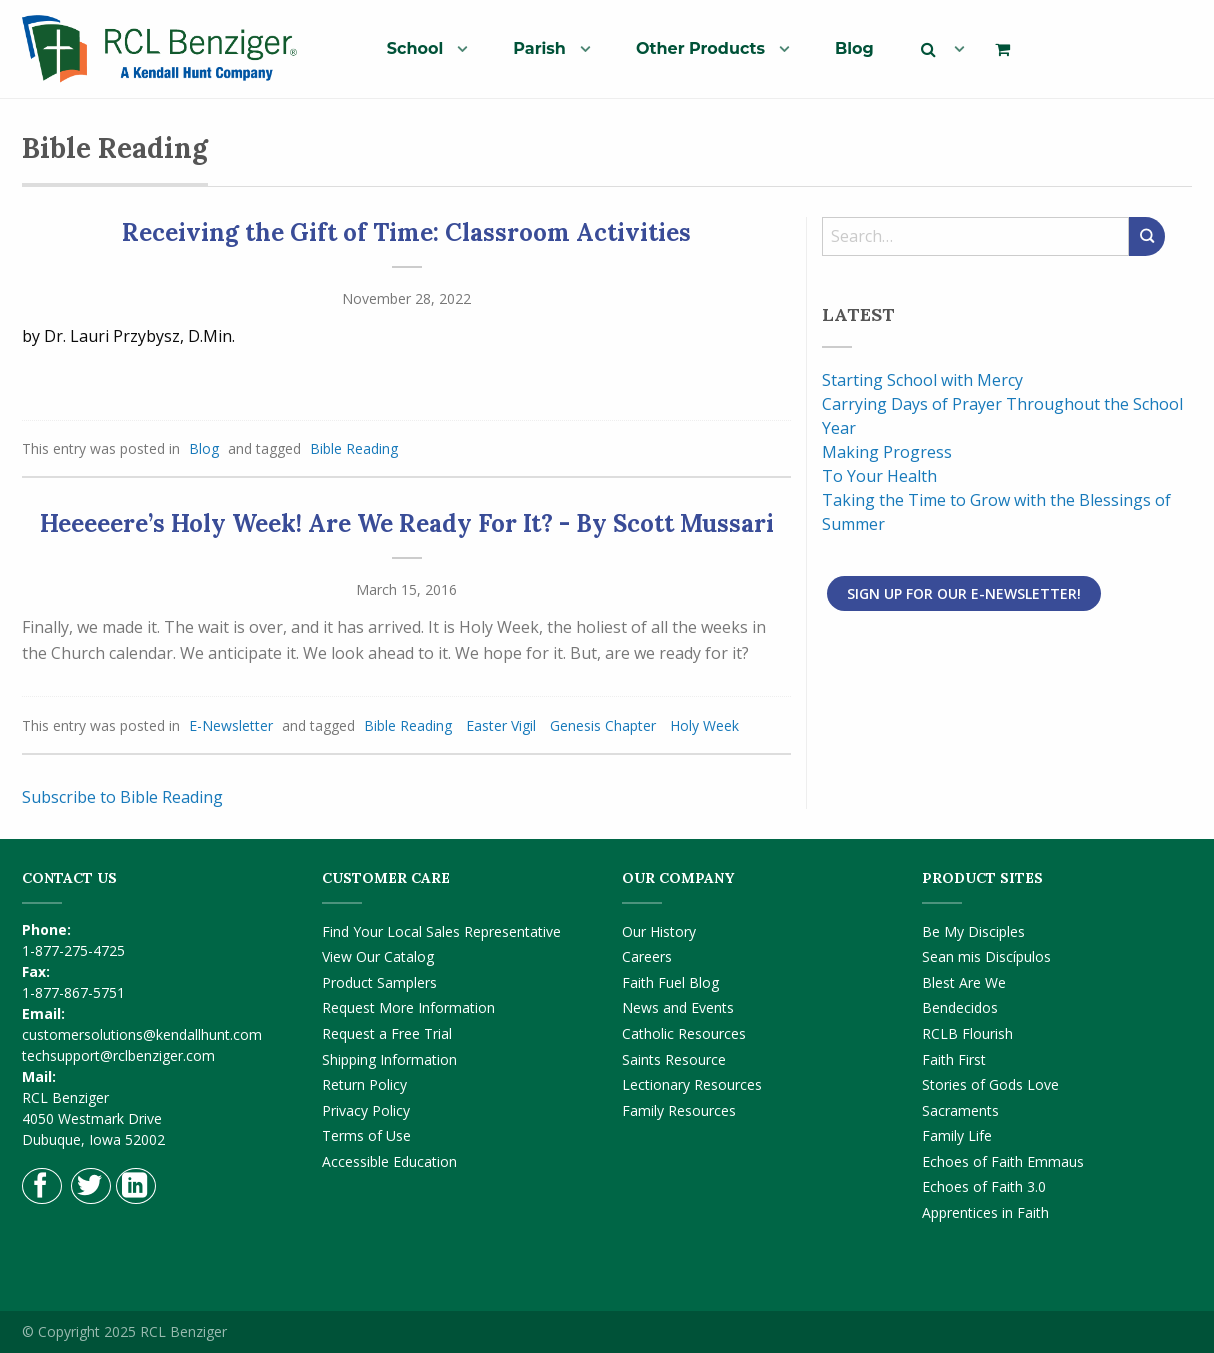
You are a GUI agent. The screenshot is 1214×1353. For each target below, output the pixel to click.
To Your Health (879, 476)
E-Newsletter (231, 725)
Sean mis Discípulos (986, 956)
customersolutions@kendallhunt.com (142, 1034)
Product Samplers (379, 982)
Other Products (700, 48)
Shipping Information (389, 1059)
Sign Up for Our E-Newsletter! (964, 593)
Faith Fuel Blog (670, 982)
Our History (659, 931)
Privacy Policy (366, 1110)
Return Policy (364, 1084)
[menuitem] (419, 48)
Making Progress (887, 452)
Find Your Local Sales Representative (441, 931)
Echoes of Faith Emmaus (1003, 1161)
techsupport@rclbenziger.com (118, 1055)
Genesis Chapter (603, 725)
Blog (854, 48)
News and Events (678, 1007)
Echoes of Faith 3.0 (984, 1186)
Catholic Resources (684, 1033)
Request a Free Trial (387, 1033)
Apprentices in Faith (985, 1212)
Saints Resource (674, 1059)
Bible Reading (354, 448)
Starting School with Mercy (922, 380)
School (415, 48)
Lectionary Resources (692, 1084)
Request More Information (408, 1007)
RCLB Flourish (967, 1033)
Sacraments (960, 1110)
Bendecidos (960, 1007)
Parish (539, 48)
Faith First (954, 1059)
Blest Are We (964, 982)
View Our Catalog (378, 956)
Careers (647, 956)
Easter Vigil (501, 725)
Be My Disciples (973, 931)
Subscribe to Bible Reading (122, 797)
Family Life (957, 1135)
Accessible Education (389, 1161)
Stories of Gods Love (990, 1084)
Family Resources (679, 1110)
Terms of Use (366, 1135)
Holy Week (704, 725)
